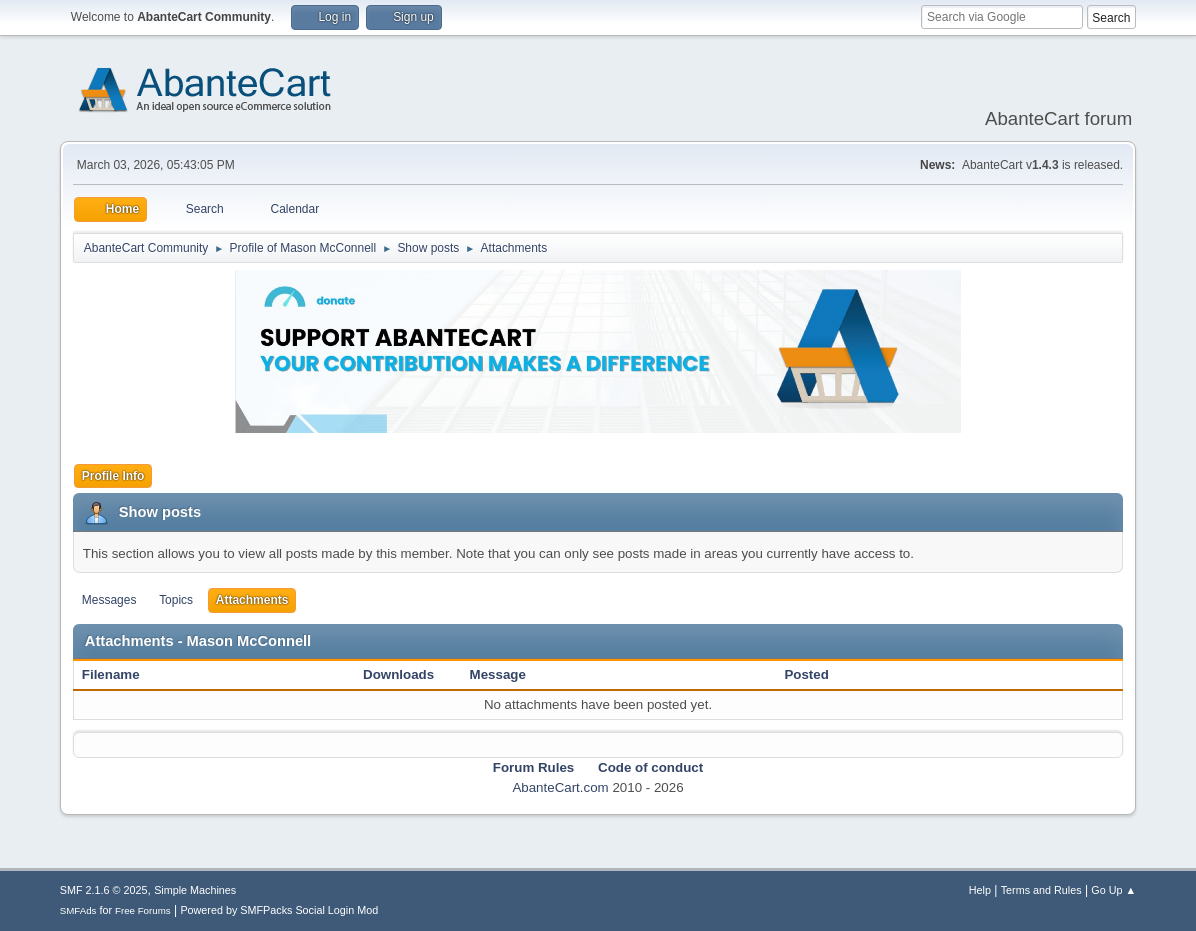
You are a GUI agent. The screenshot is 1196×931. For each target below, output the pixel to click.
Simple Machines (195, 890)
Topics (176, 600)
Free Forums (143, 910)
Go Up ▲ (1113, 890)
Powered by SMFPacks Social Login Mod (279, 910)
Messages (109, 600)
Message (498, 674)
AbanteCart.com (560, 787)
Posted (806, 674)
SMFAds (78, 910)
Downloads (398, 674)
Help (980, 890)
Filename (121, 674)
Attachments (252, 600)
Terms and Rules (1041, 890)
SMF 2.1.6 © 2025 (104, 890)
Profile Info (113, 476)
